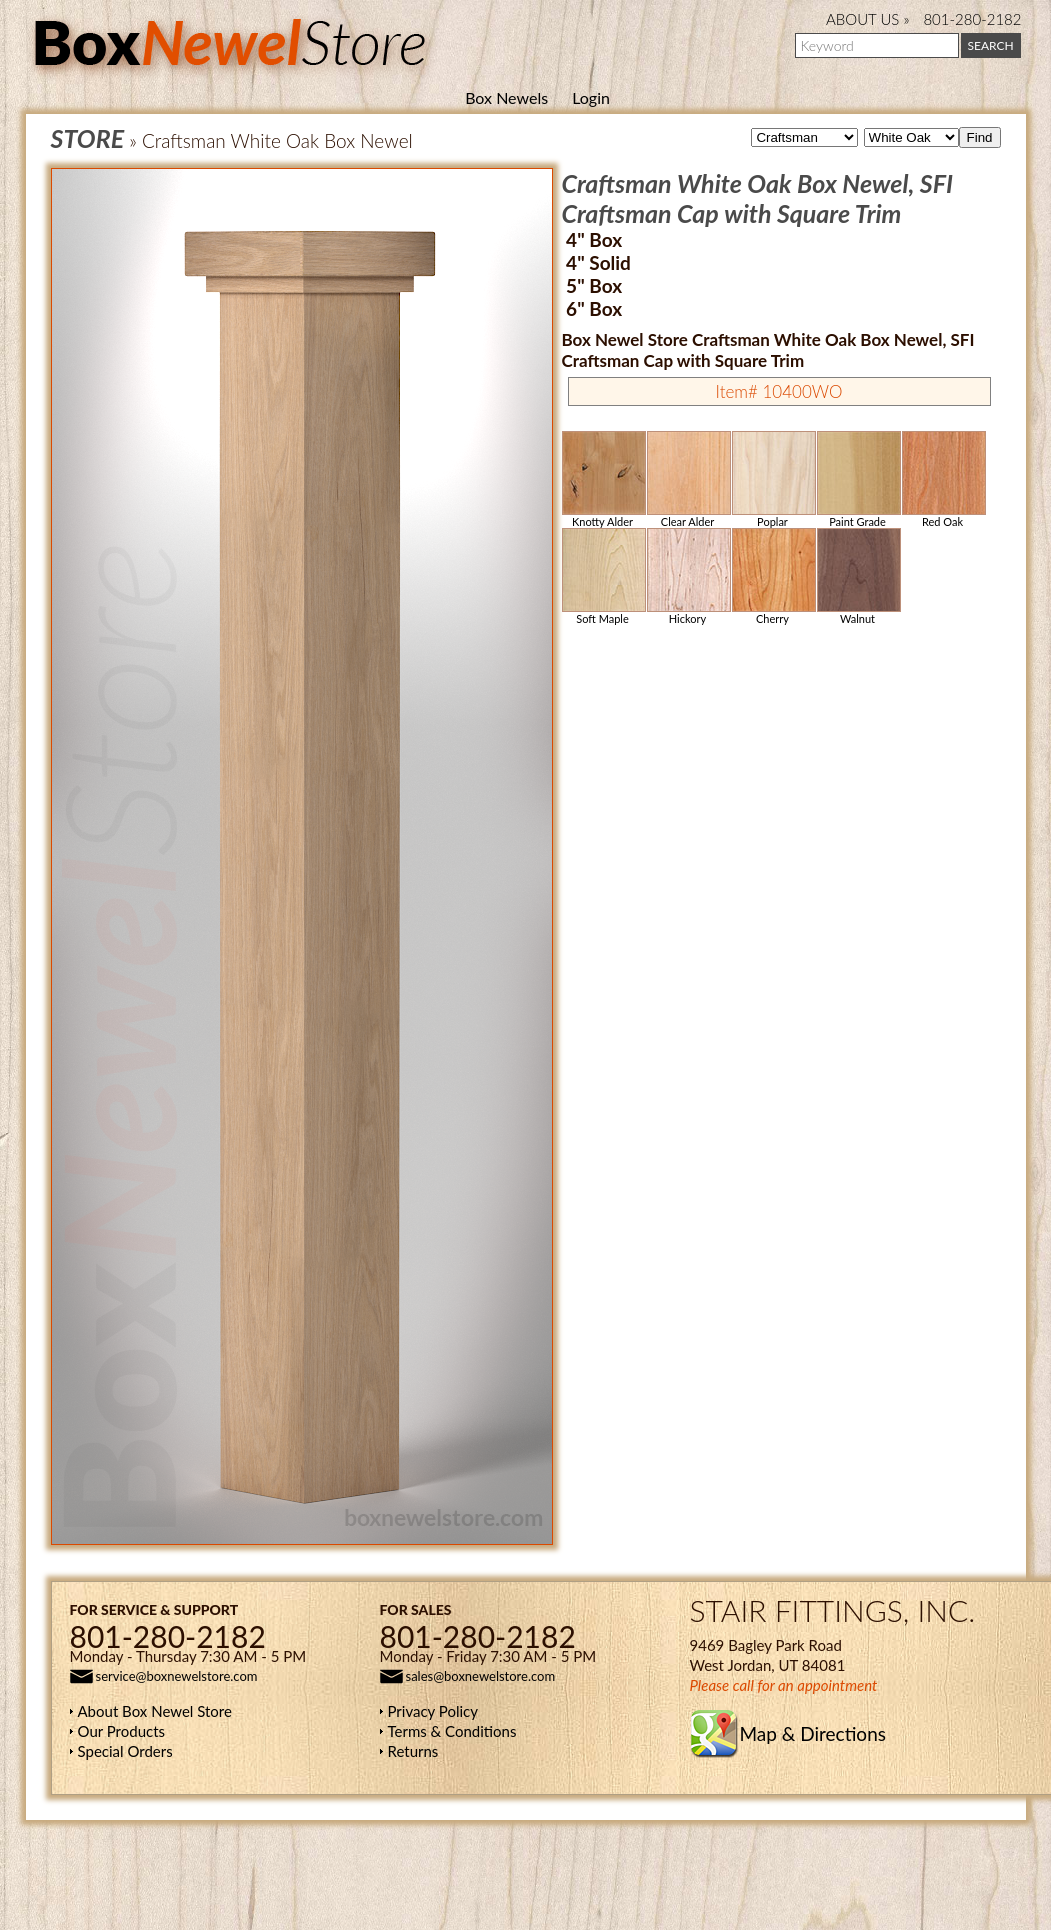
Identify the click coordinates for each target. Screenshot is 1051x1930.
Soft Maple (603, 576)
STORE (88, 138)
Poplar (773, 479)
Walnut (858, 576)
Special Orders (125, 1751)
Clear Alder (688, 479)
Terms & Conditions (452, 1731)
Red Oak (943, 479)
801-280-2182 (972, 19)
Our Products (122, 1731)
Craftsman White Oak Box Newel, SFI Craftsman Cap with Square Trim (758, 198)
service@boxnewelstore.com (177, 1676)
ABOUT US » (867, 19)
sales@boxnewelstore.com (481, 1676)
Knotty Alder (603, 479)
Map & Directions (813, 1733)
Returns (413, 1751)
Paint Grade (858, 479)
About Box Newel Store (155, 1711)
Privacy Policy (433, 1711)
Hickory (688, 576)
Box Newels (506, 97)
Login (591, 97)
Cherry (773, 576)
